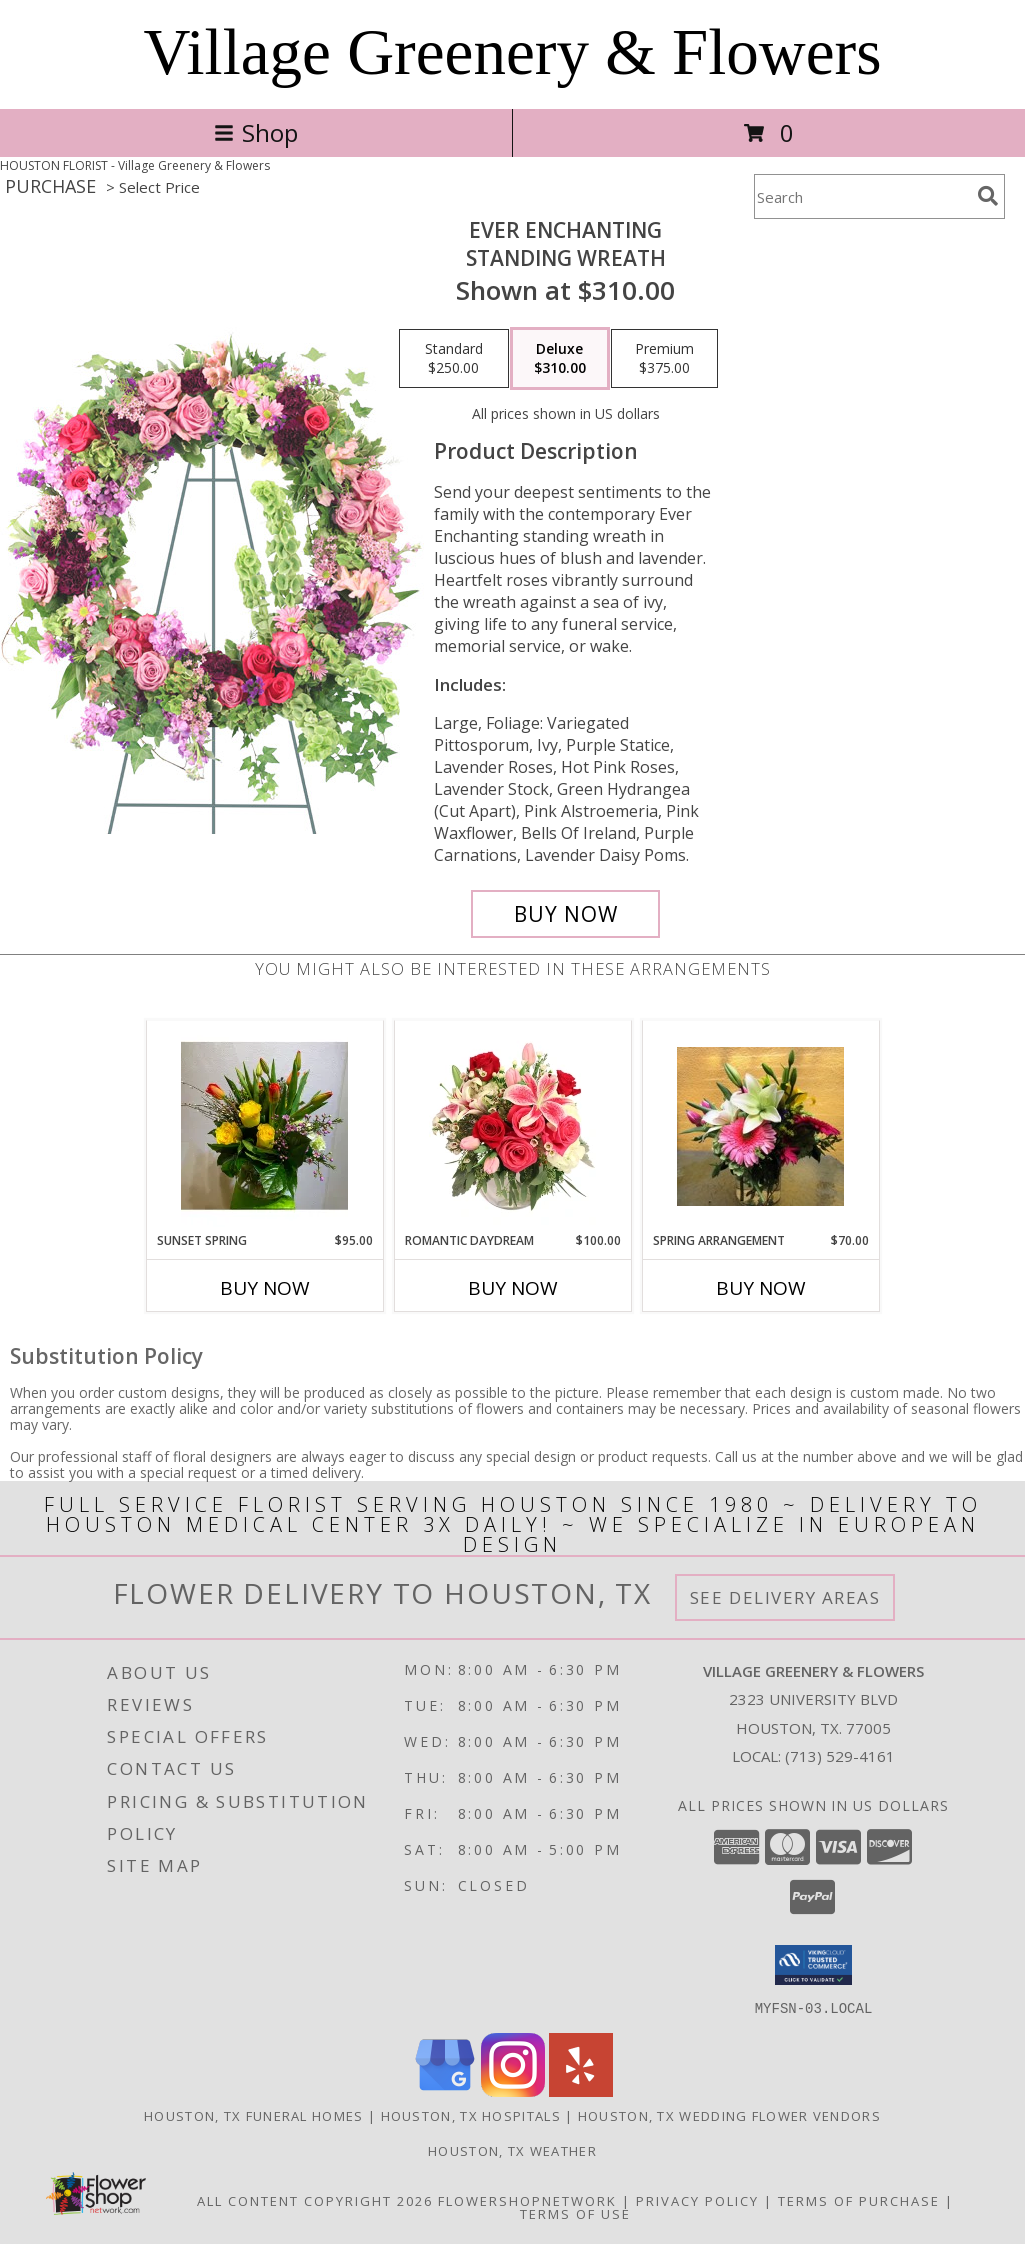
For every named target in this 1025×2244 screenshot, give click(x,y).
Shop (256, 132)
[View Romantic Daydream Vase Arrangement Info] (512, 1126)
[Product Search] (862, 196)
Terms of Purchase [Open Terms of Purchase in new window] (859, 2200)
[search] (988, 196)
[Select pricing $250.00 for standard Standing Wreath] (454, 359)
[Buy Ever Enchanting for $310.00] (565, 914)
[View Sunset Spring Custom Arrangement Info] (264, 1126)
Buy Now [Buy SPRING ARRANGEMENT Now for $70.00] (761, 1288)
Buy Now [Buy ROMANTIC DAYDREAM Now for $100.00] (513, 1288)
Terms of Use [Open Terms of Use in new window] (575, 2213)
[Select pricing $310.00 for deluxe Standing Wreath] (560, 359)
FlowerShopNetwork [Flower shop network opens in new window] (527, 2200)
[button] (813, 1965)
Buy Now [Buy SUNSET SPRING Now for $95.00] (265, 1288)
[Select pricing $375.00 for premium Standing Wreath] (664, 359)
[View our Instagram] (513, 2090)
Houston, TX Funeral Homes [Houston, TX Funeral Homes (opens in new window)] (254, 2115)
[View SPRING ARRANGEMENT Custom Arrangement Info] (760, 1126)
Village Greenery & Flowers (513, 52)
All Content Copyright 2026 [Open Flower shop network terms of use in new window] (315, 2200)
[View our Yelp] (581, 2090)
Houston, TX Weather (512, 2150)
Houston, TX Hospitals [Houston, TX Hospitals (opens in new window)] (471, 2115)
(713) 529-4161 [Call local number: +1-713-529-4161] (840, 1756)
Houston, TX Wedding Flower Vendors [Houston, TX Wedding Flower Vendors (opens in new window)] (729, 2115)
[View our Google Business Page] (445, 2090)
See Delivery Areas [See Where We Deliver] (785, 1597)
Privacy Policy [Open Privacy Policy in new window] (697, 2200)
